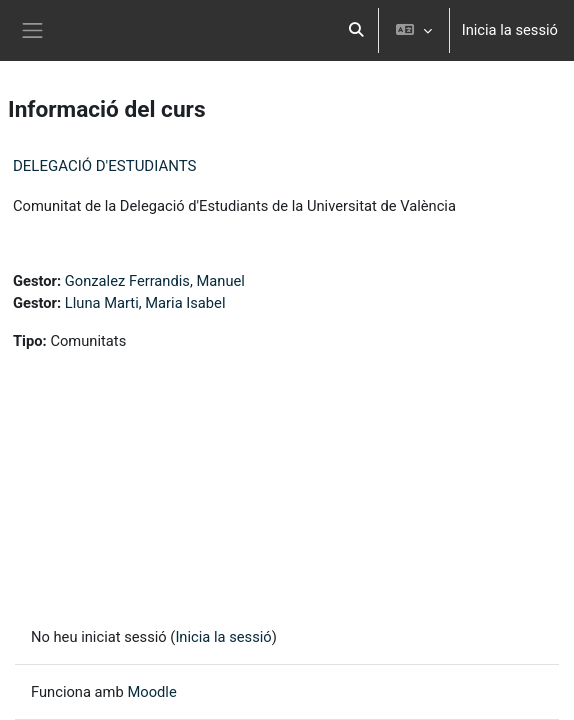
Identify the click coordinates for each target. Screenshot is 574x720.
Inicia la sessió (510, 30)
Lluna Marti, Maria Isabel (145, 303)
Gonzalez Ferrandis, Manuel (155, 281)
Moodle (151, 692)
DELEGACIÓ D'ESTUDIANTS (104, 166)
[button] (356, 30)
